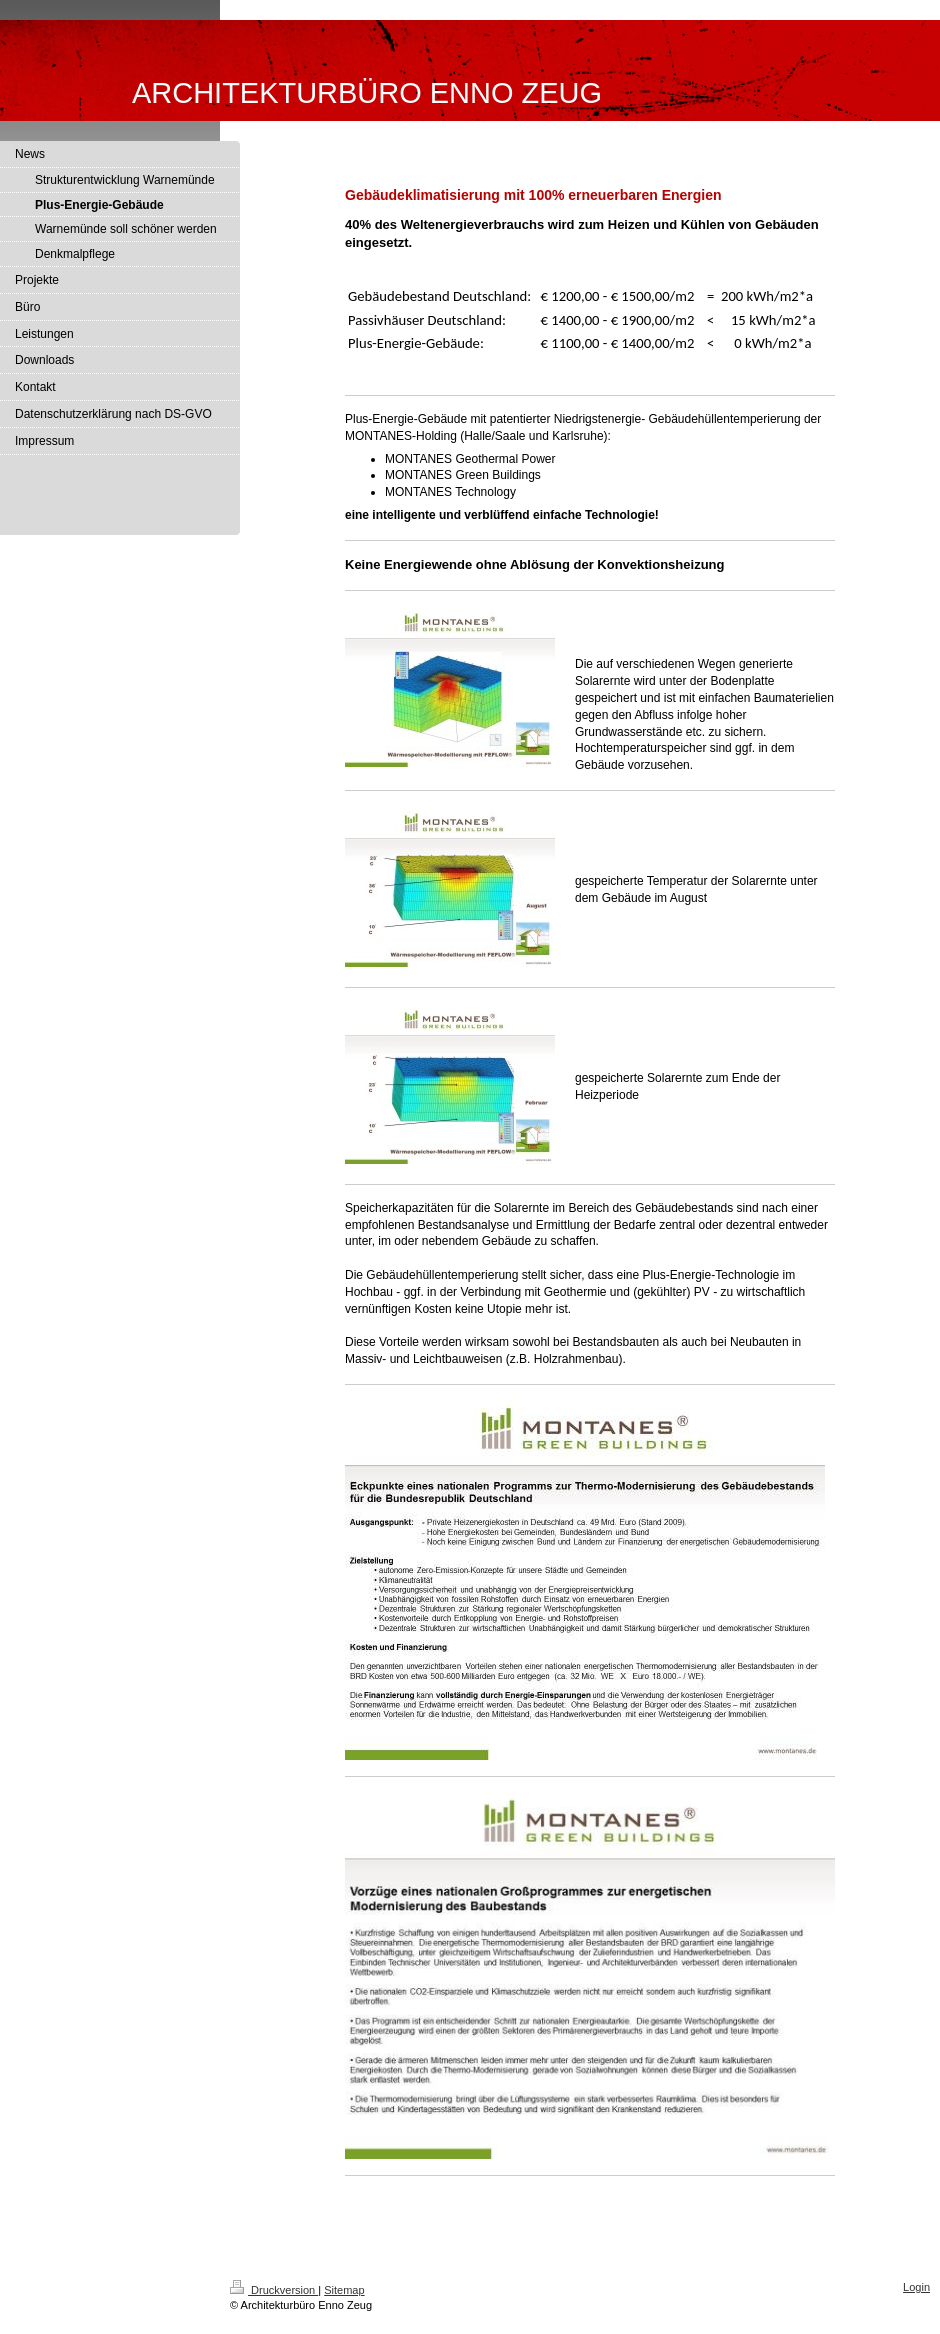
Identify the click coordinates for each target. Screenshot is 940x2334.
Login (916, 2287)
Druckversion (274, 2290)
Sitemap (344, 2290)
